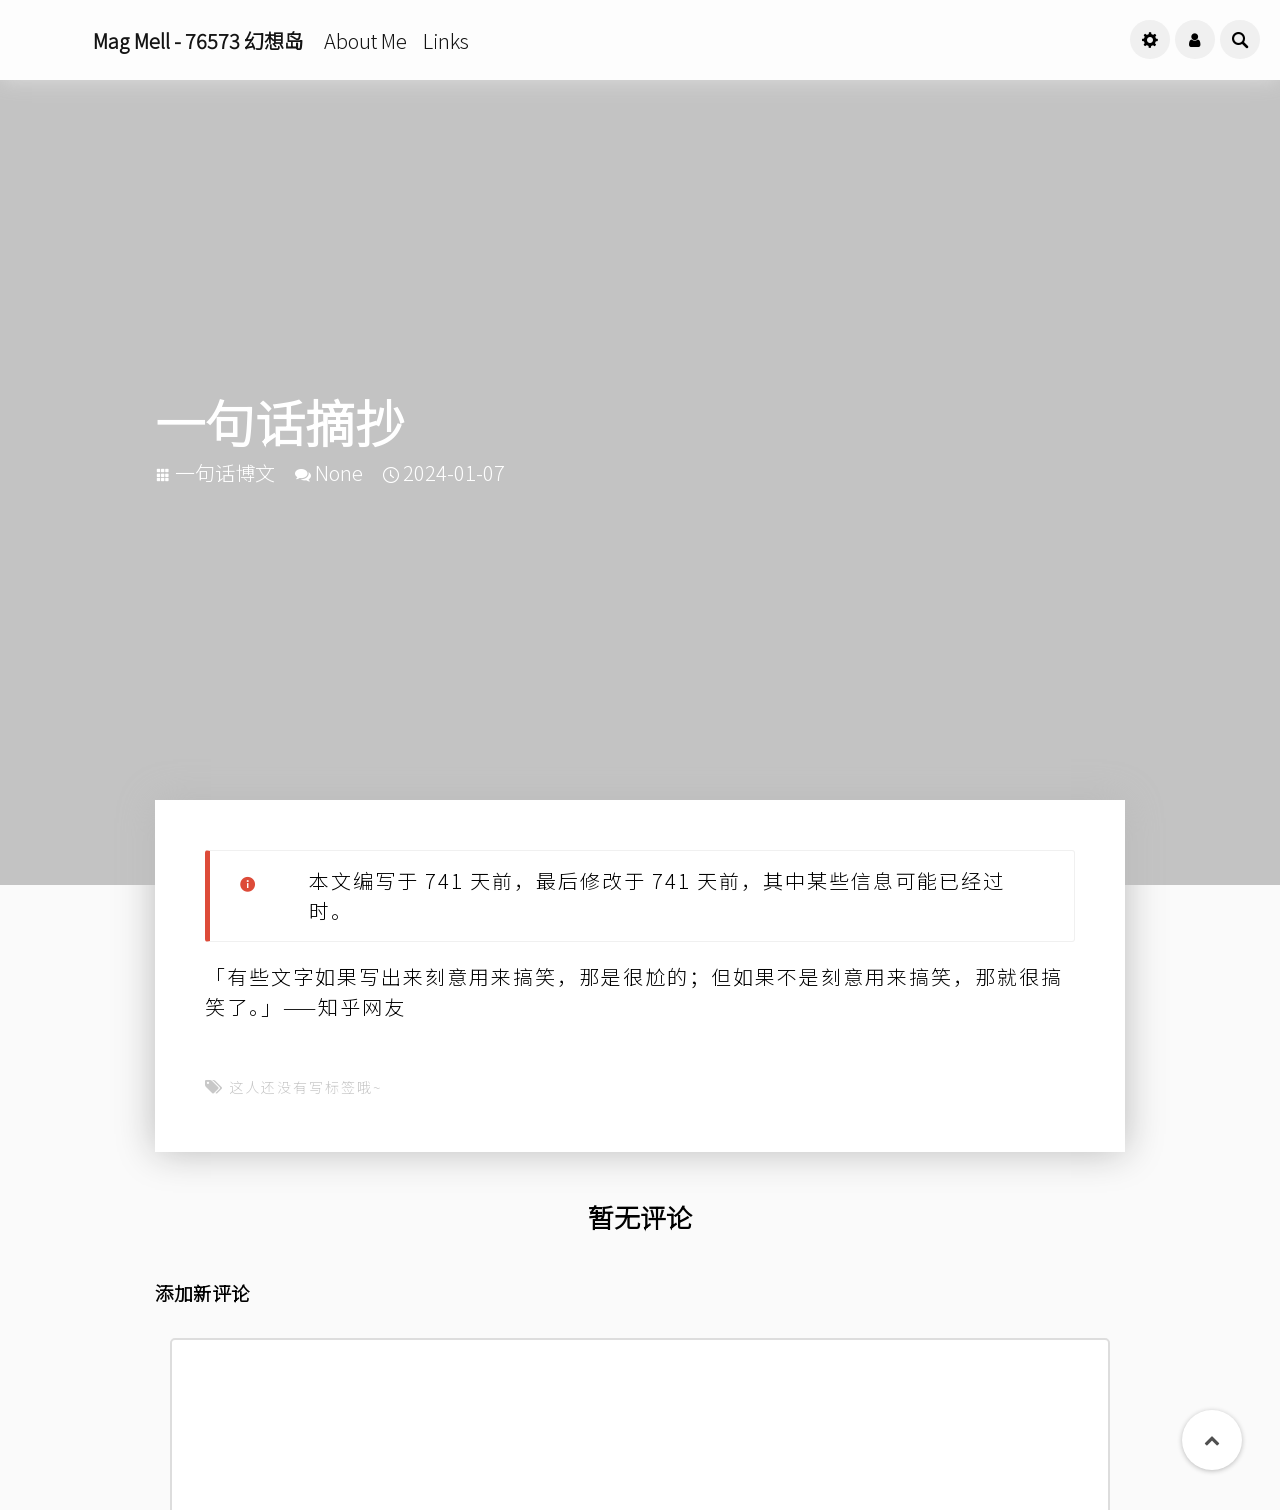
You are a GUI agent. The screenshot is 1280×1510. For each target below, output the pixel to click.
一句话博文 (225, 472)
